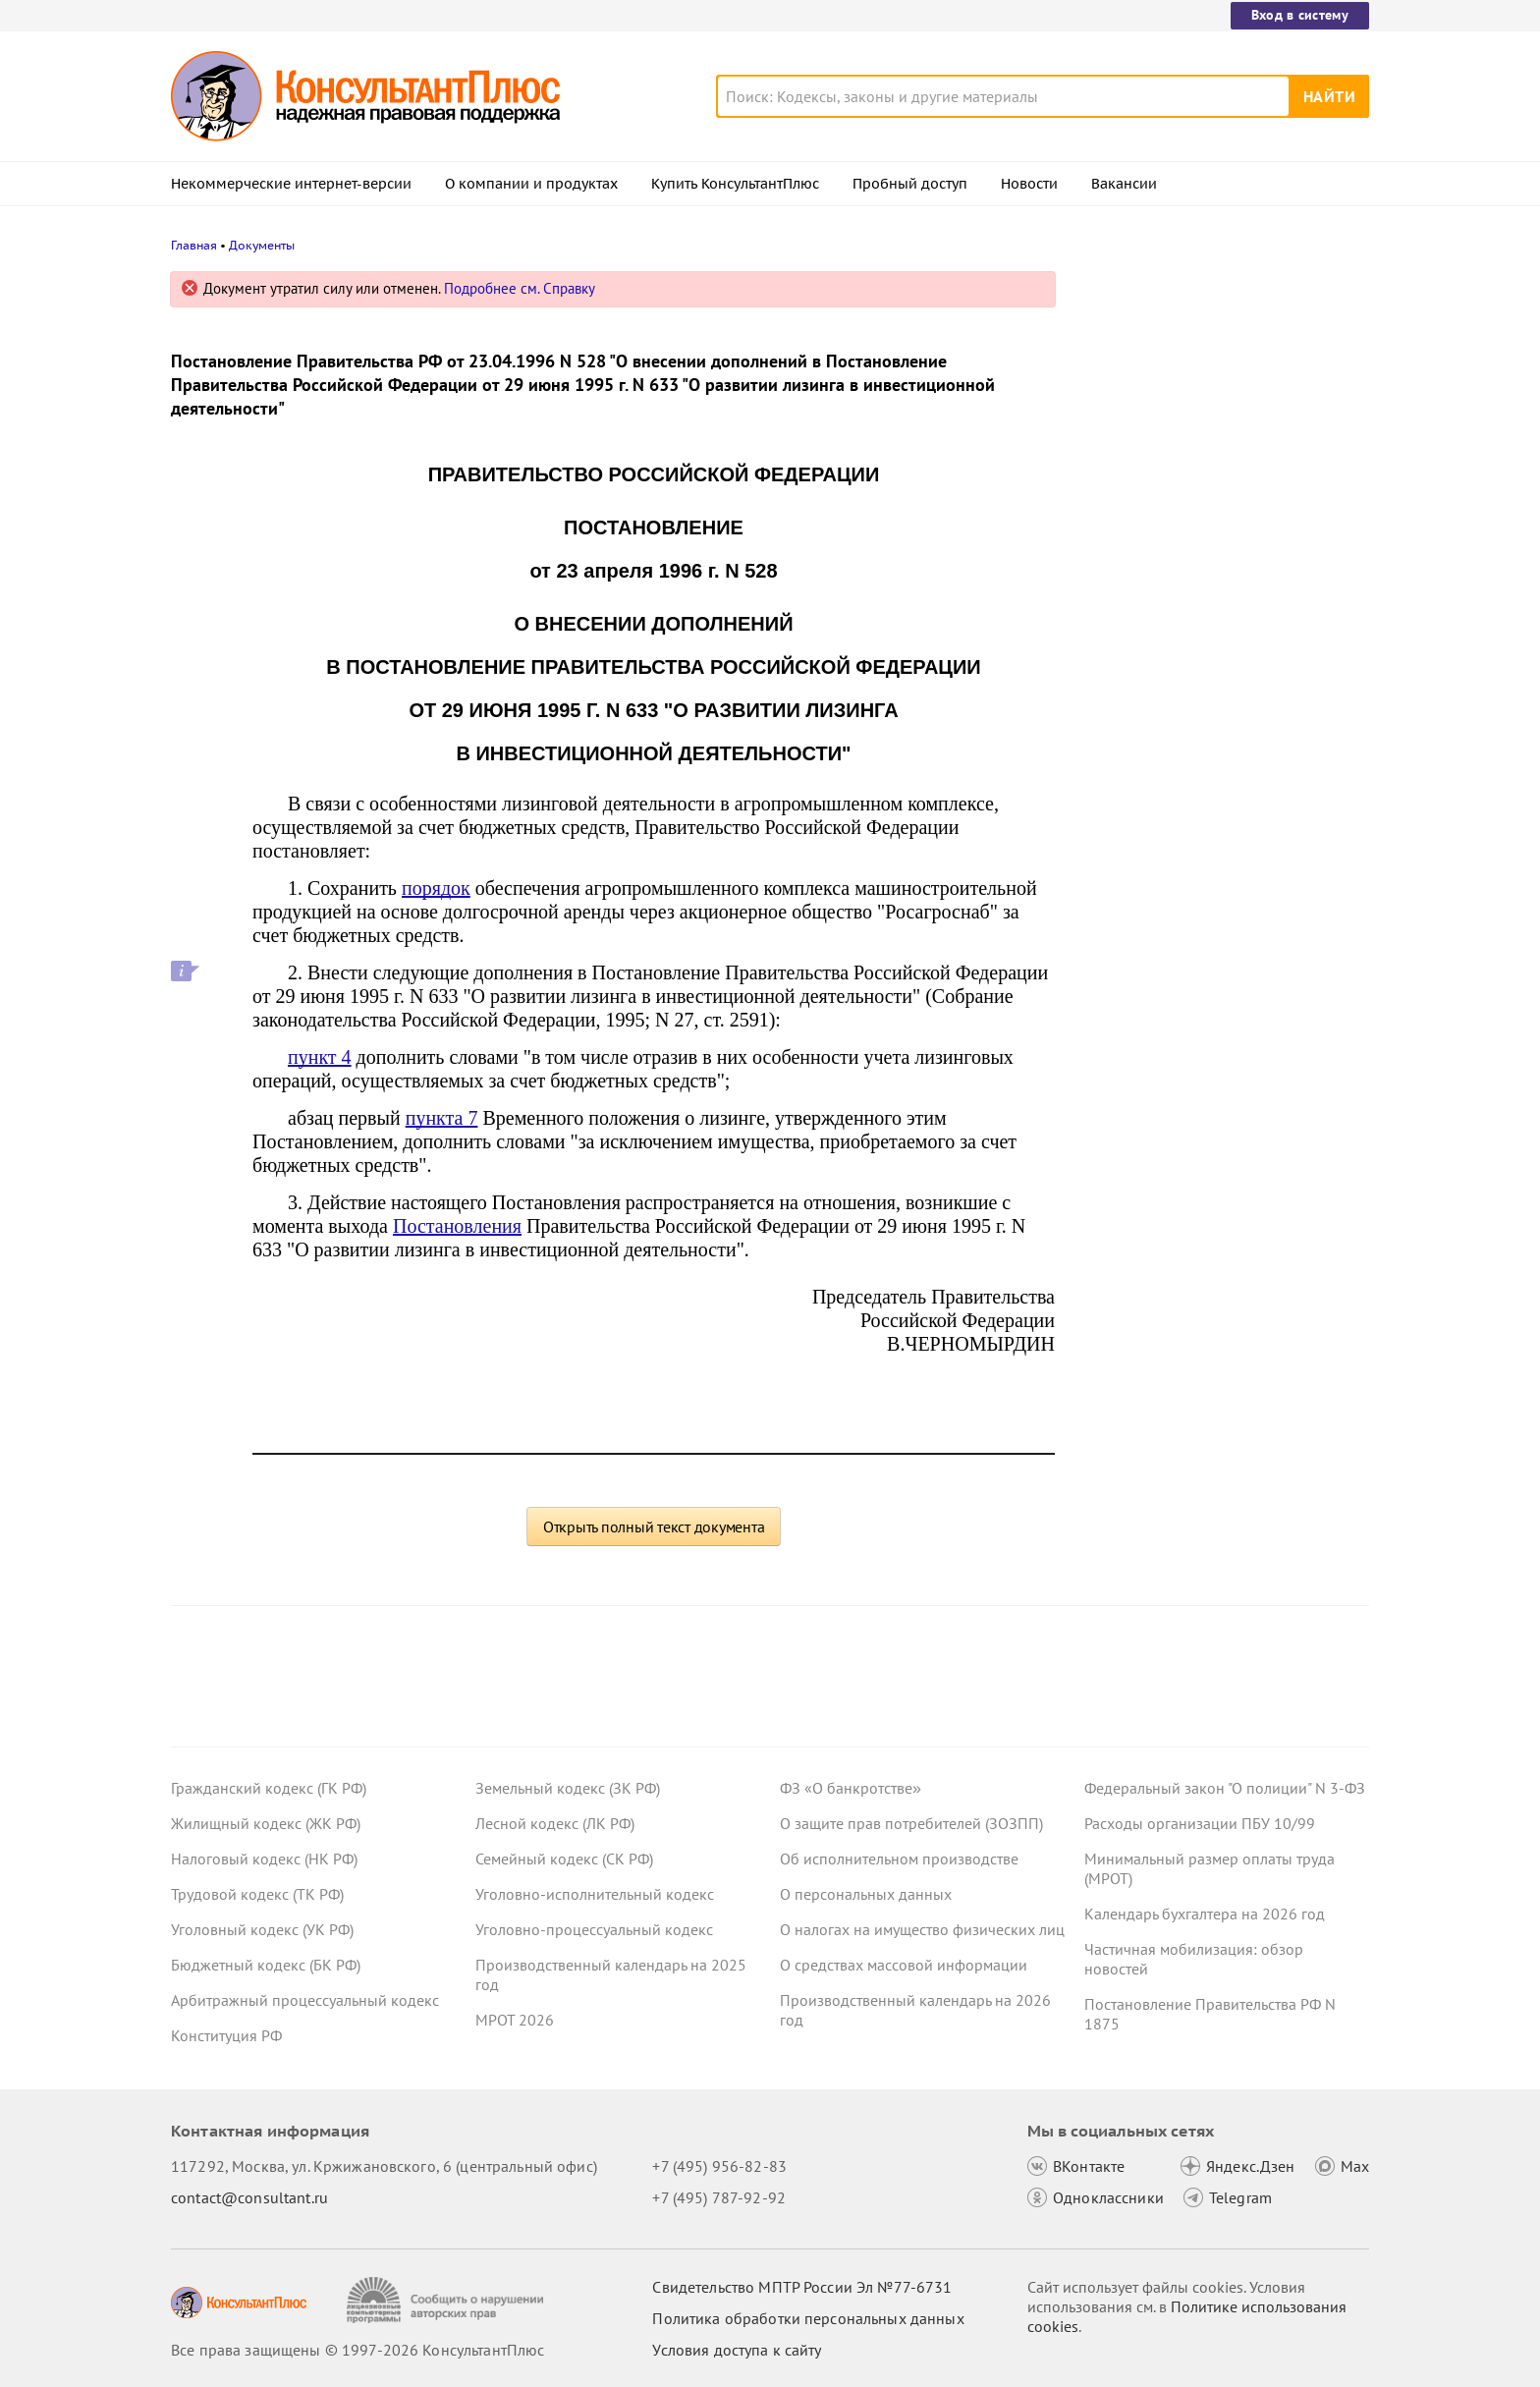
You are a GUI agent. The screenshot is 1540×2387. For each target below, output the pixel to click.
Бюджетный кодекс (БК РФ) (265, 1964)
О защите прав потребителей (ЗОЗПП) (911, 1823)
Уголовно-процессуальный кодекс (594, 1929)
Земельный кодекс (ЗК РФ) (567, 1788)
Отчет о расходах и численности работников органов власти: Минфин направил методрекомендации (1215, 386)
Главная (194, 245)
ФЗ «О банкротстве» (850, 1788)
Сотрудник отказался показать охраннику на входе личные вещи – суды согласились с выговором (1212, 492)
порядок (436, 888)
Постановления (457, 1226)
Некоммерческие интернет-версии (291, 184)
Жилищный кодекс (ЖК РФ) (265, 1823)
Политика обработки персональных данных (807, 2318)
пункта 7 (442, 1118)
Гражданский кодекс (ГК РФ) (268, 1788)
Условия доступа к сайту (736, 2349)
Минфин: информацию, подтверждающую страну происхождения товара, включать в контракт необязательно (1209, 715)
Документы (262, 245)
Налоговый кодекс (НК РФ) (264, 1858)
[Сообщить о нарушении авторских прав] (447, 2300)
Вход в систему (1299, 15)
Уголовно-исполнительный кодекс (594, 1894)
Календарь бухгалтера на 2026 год (1204, 1913)
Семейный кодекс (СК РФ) (564, 1858)
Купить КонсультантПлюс (735, 184)
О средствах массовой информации (903, 1964)
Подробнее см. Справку (519, 288)
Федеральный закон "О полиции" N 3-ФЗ (1224, 1788)
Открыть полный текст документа (654, 1526)
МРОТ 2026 (514, 2019)
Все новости (1135, 789)
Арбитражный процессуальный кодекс (305, 2000)
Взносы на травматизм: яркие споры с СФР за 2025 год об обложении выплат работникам (1223, 600)
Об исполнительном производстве (899, 1858)
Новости (1029, 184)
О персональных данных (866, 1894)
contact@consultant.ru (249, 2197)
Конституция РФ (226, 2035)
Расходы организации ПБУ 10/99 (1199, 1823)
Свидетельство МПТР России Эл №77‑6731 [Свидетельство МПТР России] (802, 2287)
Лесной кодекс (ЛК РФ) (554, 1823)
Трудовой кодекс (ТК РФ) (257, 1894)
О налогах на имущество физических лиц (922, 1929)
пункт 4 (320, 1057)
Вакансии (1124, 184)
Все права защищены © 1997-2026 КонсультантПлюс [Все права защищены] (357, 2349)
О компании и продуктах (531, 184)
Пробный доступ (909, 184)
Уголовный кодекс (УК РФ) (262, 1929)
